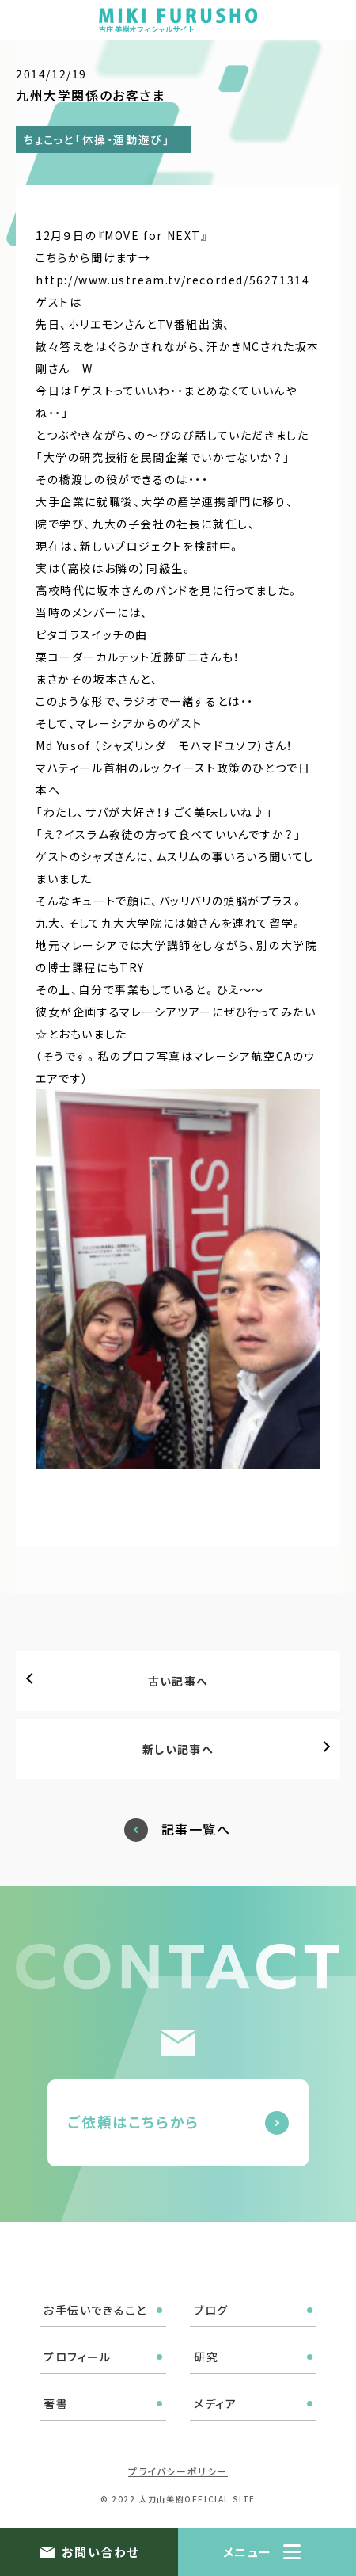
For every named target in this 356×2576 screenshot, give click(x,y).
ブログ (211, 2310)
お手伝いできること (95, 2310)
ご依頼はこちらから (133, 2121)
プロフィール (78, 2357)
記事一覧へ (196, 1829)
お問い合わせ (100, 2552)
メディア (215, 2403)
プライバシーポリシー (178, 2471)
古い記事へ (178, 1681)
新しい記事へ (178, 1749)
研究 (206, 2357)
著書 (56, 2403)
